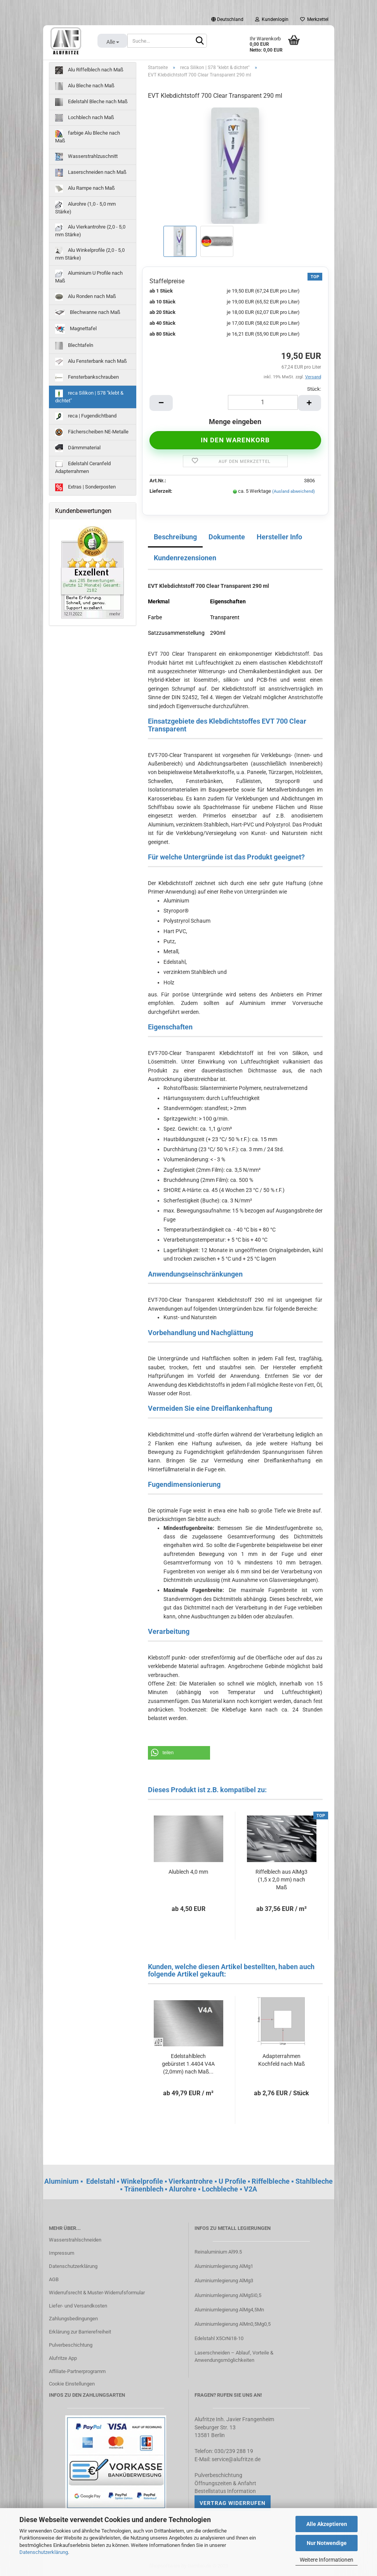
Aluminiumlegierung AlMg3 (224, 2280)
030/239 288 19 (233, 2451)
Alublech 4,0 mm (188, 1872)
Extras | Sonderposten (85, 487)
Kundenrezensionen (185, 558)
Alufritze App (63, 2358)
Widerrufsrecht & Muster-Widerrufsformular (97, 2292)
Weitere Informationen (326, 2560)
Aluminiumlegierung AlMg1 (224, 2266)
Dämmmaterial (78, 448)
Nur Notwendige (327, 2543)
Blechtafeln (74, 346)
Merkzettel (314, 19)
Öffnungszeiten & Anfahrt (225, 2483)
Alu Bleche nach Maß (85, 86)
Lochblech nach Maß (84, 117)
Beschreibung (175, 537)
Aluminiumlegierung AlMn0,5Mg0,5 (233, 2324)
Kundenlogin (271, 19)
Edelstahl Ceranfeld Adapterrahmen (83, 467)
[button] (179, 1753)
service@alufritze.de (236, 2459)
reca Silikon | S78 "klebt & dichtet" (89, 397)
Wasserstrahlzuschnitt (86, 157)
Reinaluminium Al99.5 (218, 2252)
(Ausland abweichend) (293, 491)
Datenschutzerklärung (43, 2552)
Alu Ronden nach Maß (85, 297)
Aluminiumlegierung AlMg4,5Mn (229, 2310)
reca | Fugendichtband (85, 416)
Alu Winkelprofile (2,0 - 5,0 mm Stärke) (90, 254)
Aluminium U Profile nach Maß (89, 277)
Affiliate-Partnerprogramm (77, 2371)
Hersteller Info (279, 537)
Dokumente (226, 537)
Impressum (61, 2253)
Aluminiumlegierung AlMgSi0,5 (228, 2295)
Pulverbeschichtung (70, 2345)
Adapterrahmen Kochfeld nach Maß (281, 2060)
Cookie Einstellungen (72, 2384)
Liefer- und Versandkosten (78, 2306)
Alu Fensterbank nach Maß (91, 362)
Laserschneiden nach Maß (91, 173)
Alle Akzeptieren (326, 2524)
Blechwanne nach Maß (87, 312)
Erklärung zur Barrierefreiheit (80, 2332)
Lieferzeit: (160, 491)
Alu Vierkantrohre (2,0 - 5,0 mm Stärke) (90, 230)
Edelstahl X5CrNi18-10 (219, 2338)
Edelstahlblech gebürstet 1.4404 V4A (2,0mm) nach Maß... (188, 2064)
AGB (54, 2279)
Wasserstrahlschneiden (75, 2240)
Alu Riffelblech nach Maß (89, 70)
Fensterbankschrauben (87, 377)
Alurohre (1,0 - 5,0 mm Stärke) (85, 208)
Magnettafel (76, 328)
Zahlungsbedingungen (73, 2318)
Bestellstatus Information (225, 2491)
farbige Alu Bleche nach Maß (87, 137)
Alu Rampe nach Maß (85, 188)
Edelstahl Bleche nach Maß (91, 102)
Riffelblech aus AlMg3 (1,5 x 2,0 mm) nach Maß (281, 1879)
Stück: (314, 389)
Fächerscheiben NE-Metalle (92, 432)
